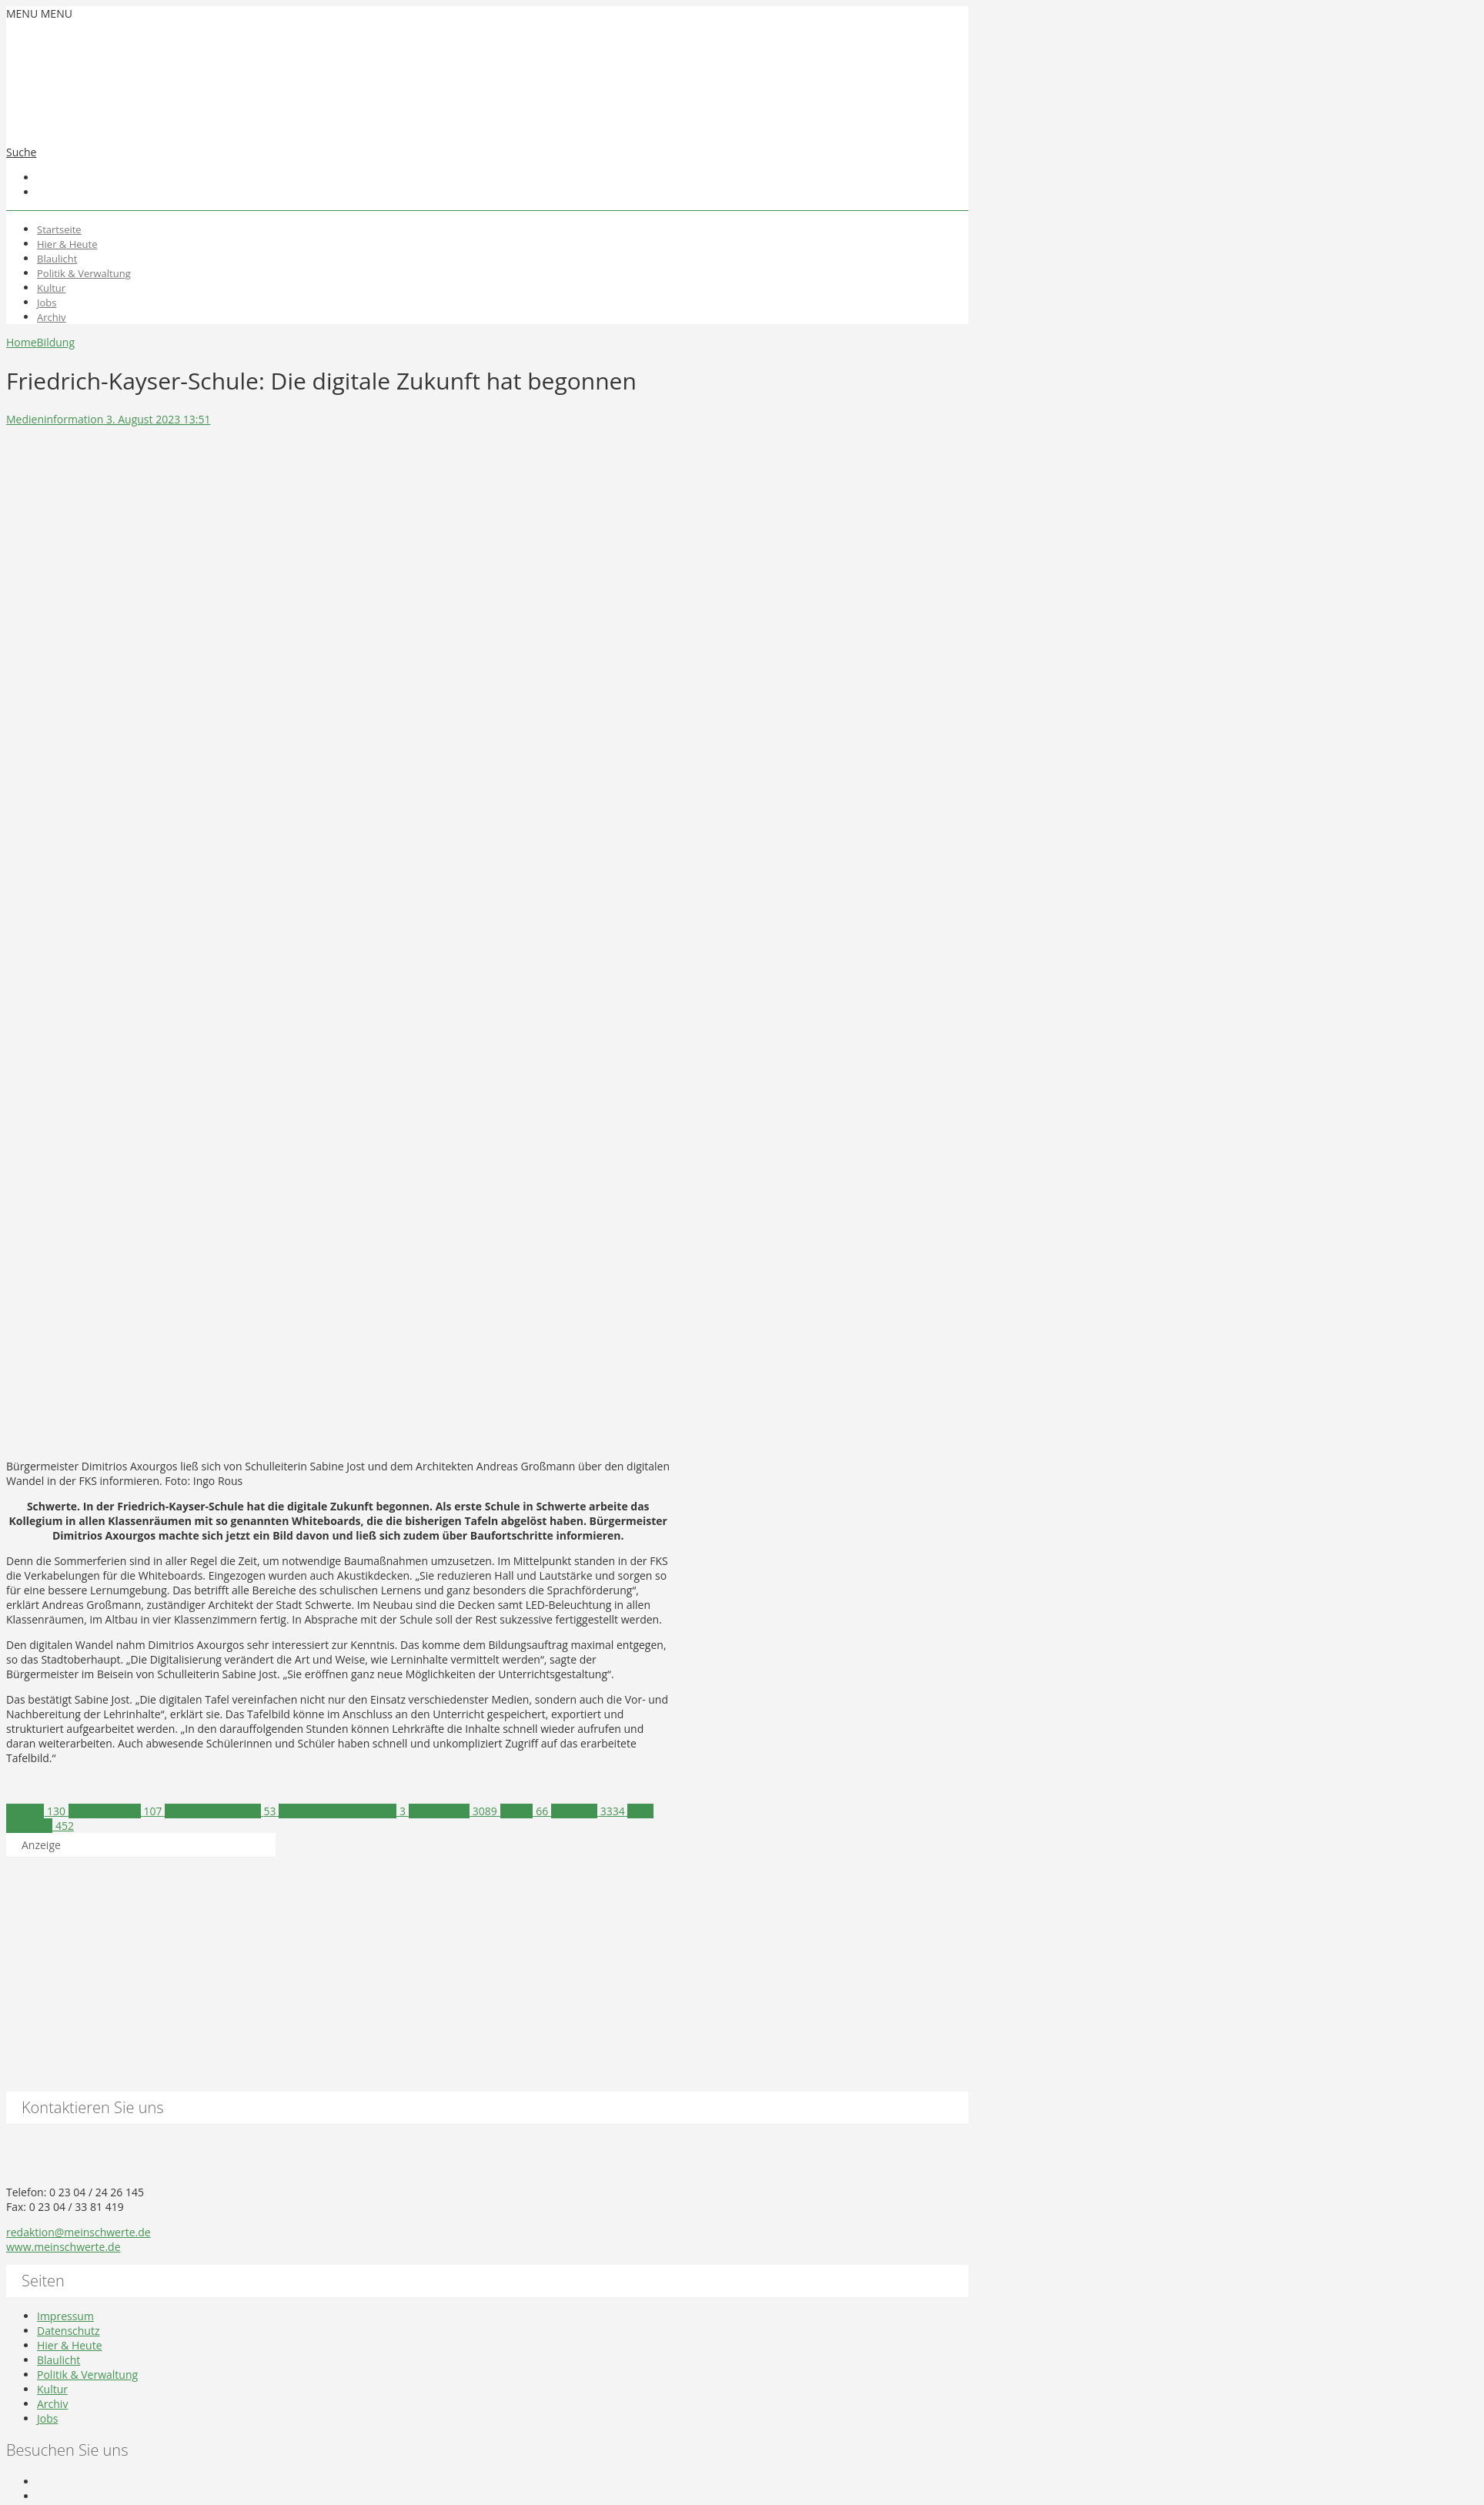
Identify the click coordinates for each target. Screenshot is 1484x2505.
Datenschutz (68, 2330)
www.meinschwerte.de (63, 2246)
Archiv (51, 317)
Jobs (46, 302)
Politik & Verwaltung (84, 273)
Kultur (51, 288)
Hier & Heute (67, 244)
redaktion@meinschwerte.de (78, 2232)
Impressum (65, 2316)
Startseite (59, 229)
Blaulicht (57, 259)
